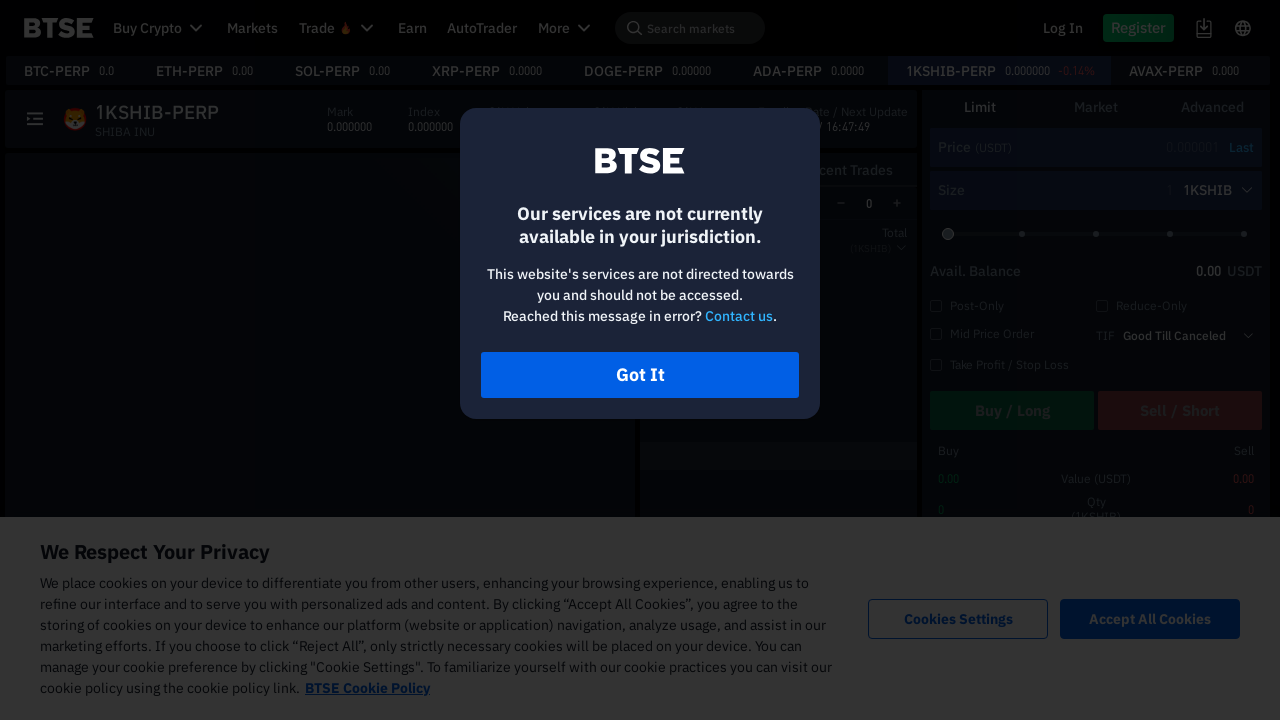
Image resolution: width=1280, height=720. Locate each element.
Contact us (739, 316)
